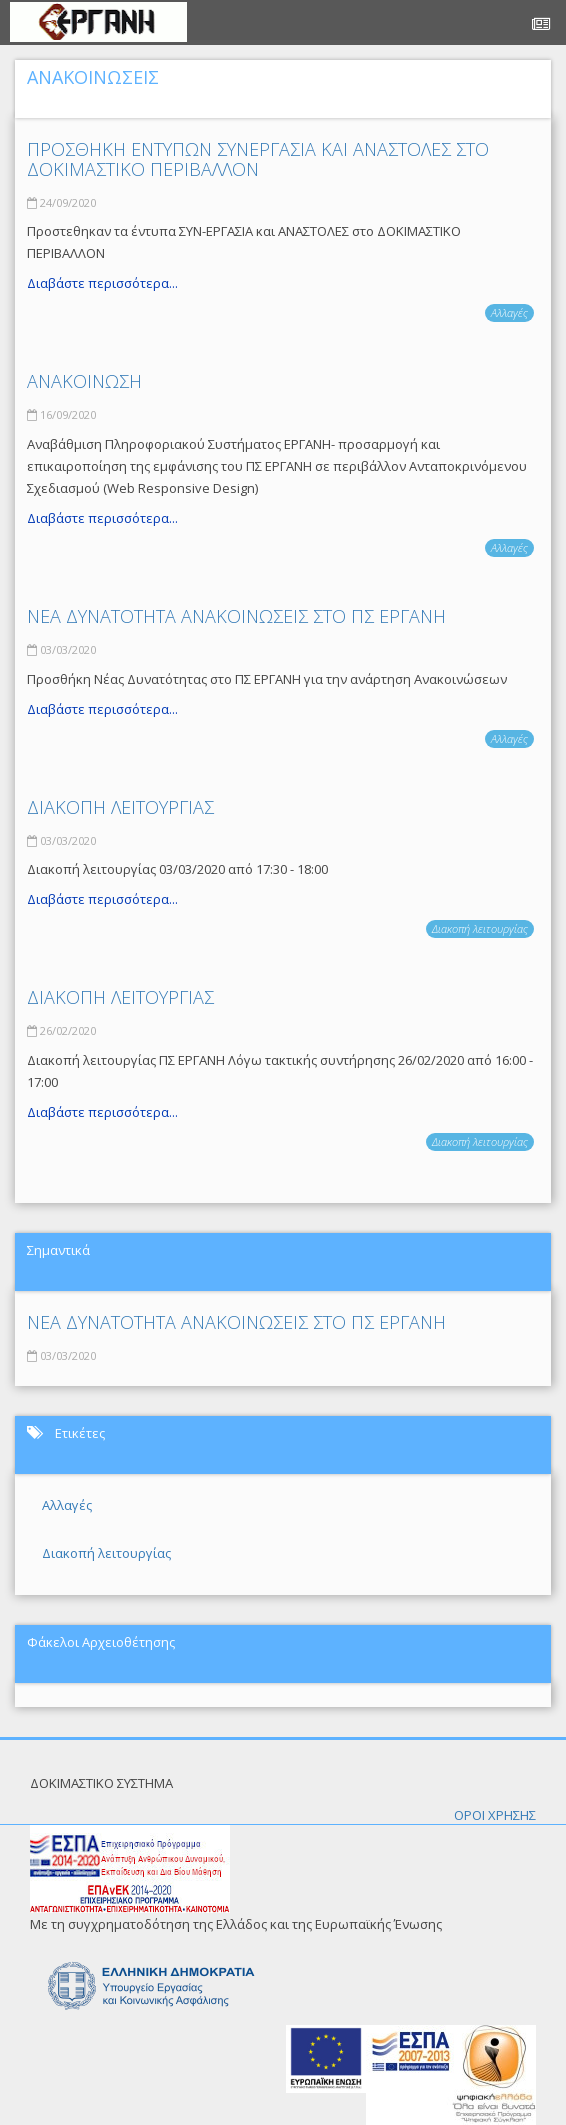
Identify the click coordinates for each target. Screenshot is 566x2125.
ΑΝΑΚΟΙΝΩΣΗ (84, 381)
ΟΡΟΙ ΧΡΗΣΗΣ (495, 1815)
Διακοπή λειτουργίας (480, 928)
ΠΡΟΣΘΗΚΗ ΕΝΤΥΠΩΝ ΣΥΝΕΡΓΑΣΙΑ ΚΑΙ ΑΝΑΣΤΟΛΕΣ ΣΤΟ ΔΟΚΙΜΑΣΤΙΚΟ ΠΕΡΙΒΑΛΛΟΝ (258, 159)
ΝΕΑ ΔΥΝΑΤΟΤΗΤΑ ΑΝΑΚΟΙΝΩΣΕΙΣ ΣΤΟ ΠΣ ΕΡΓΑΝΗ (236, 616)
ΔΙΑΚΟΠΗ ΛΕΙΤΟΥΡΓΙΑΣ (120, 807)
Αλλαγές (509, 312)
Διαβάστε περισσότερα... (102, 283)
